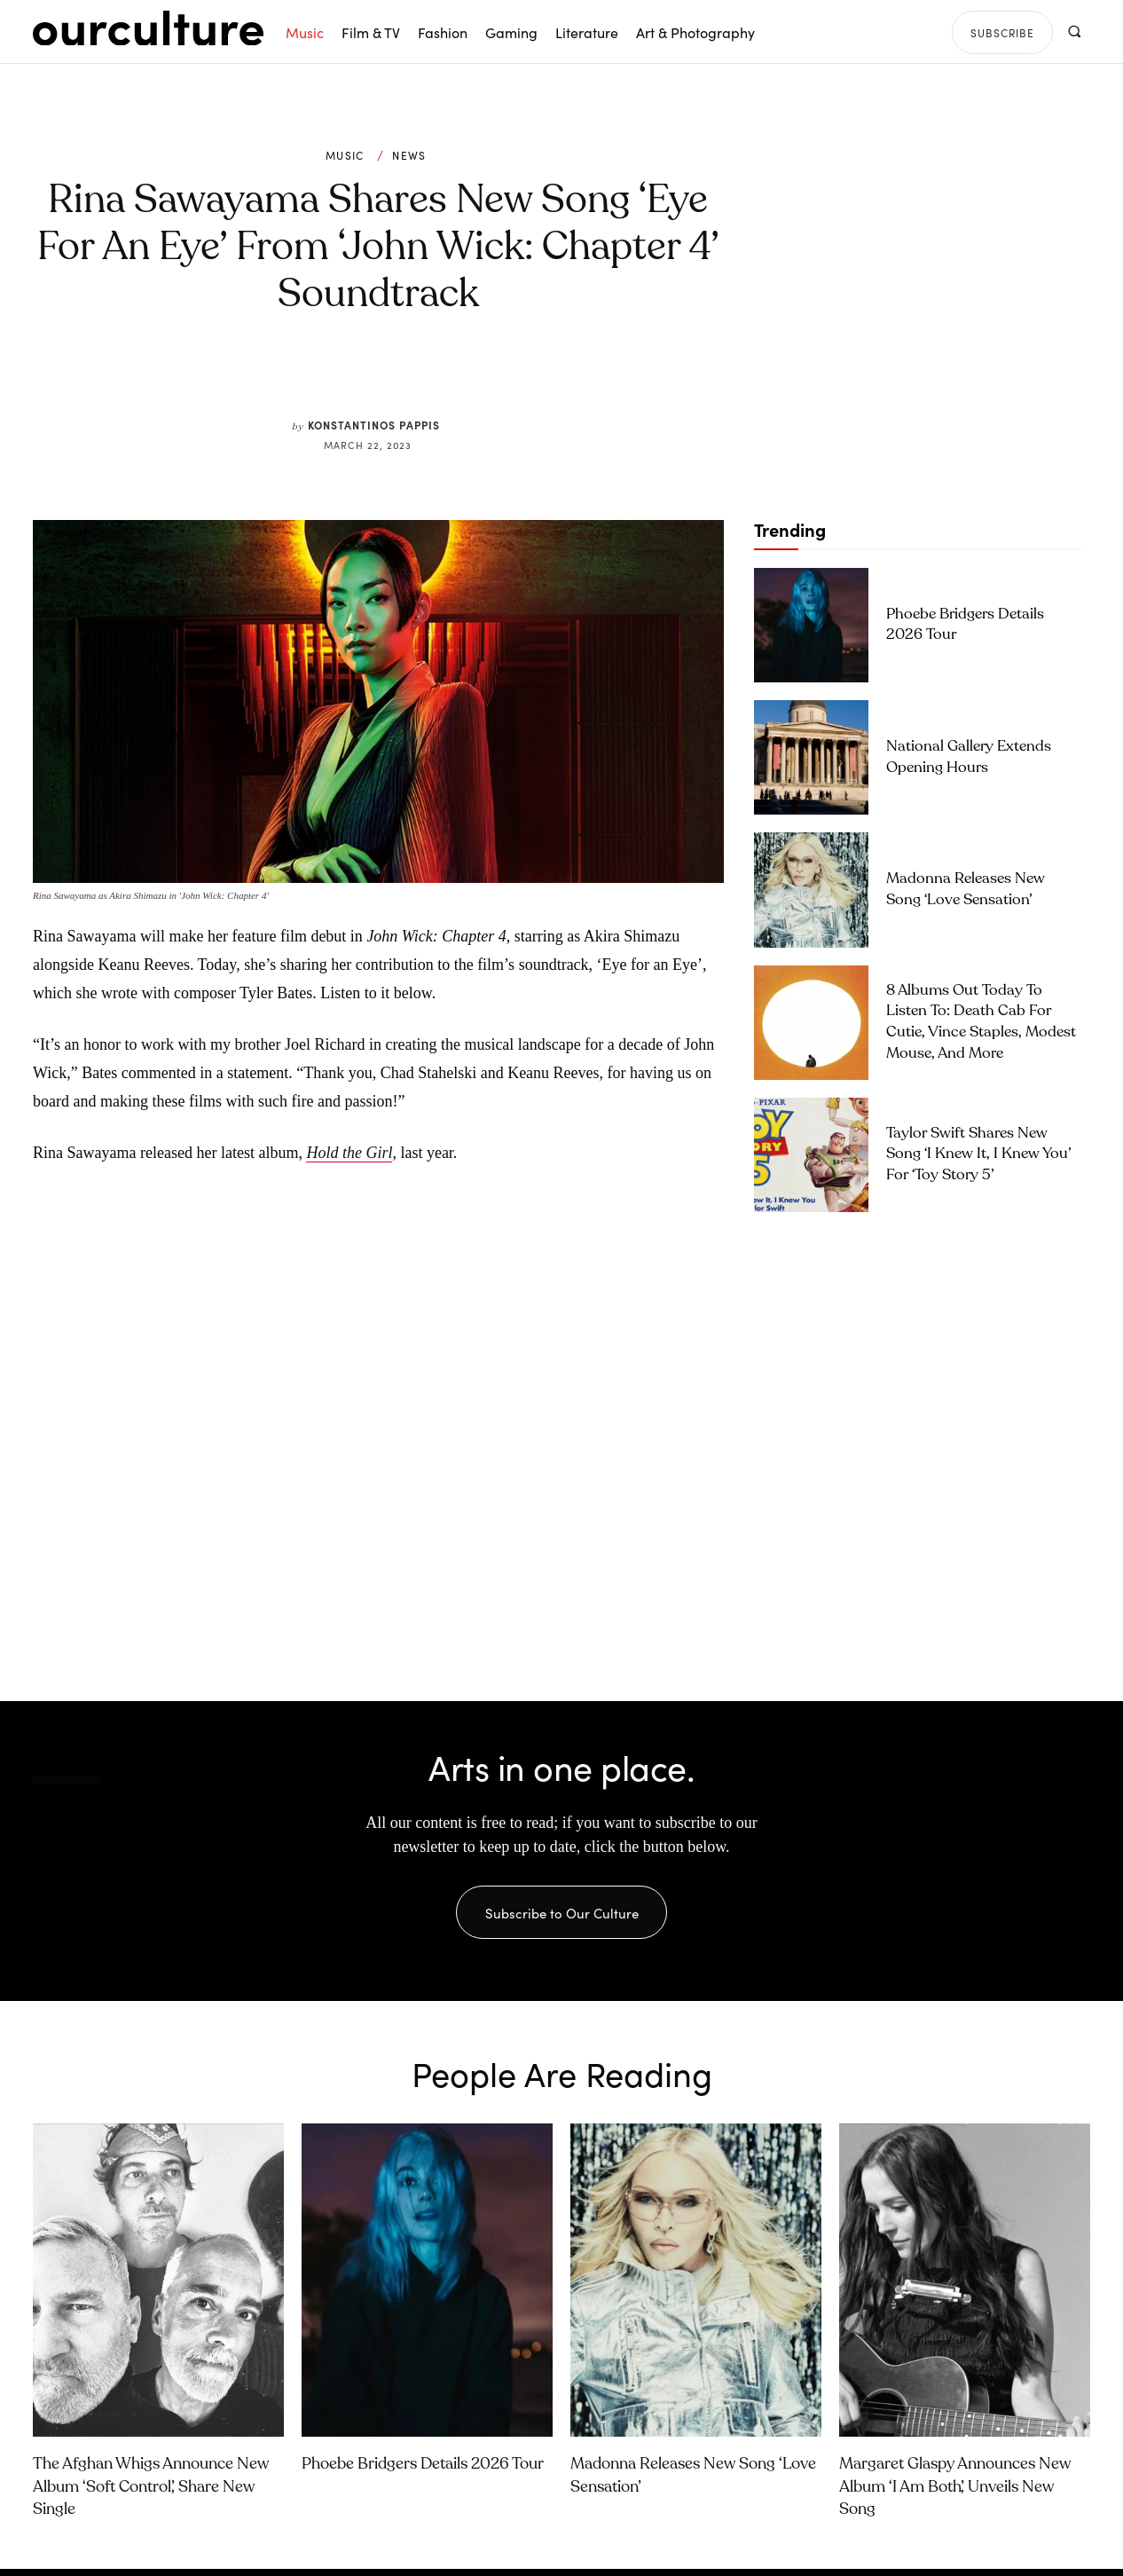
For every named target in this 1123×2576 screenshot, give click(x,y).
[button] (1073, 31)
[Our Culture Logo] (148, 28)
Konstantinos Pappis (374, 424)
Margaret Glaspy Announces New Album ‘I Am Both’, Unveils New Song (955, 2493)
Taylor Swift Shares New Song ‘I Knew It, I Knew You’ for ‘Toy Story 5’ (979, 1155)
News (409, 155)
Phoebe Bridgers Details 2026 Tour (423, 2471)
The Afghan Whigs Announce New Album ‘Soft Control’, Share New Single (151, 2493)
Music (345, 155)
